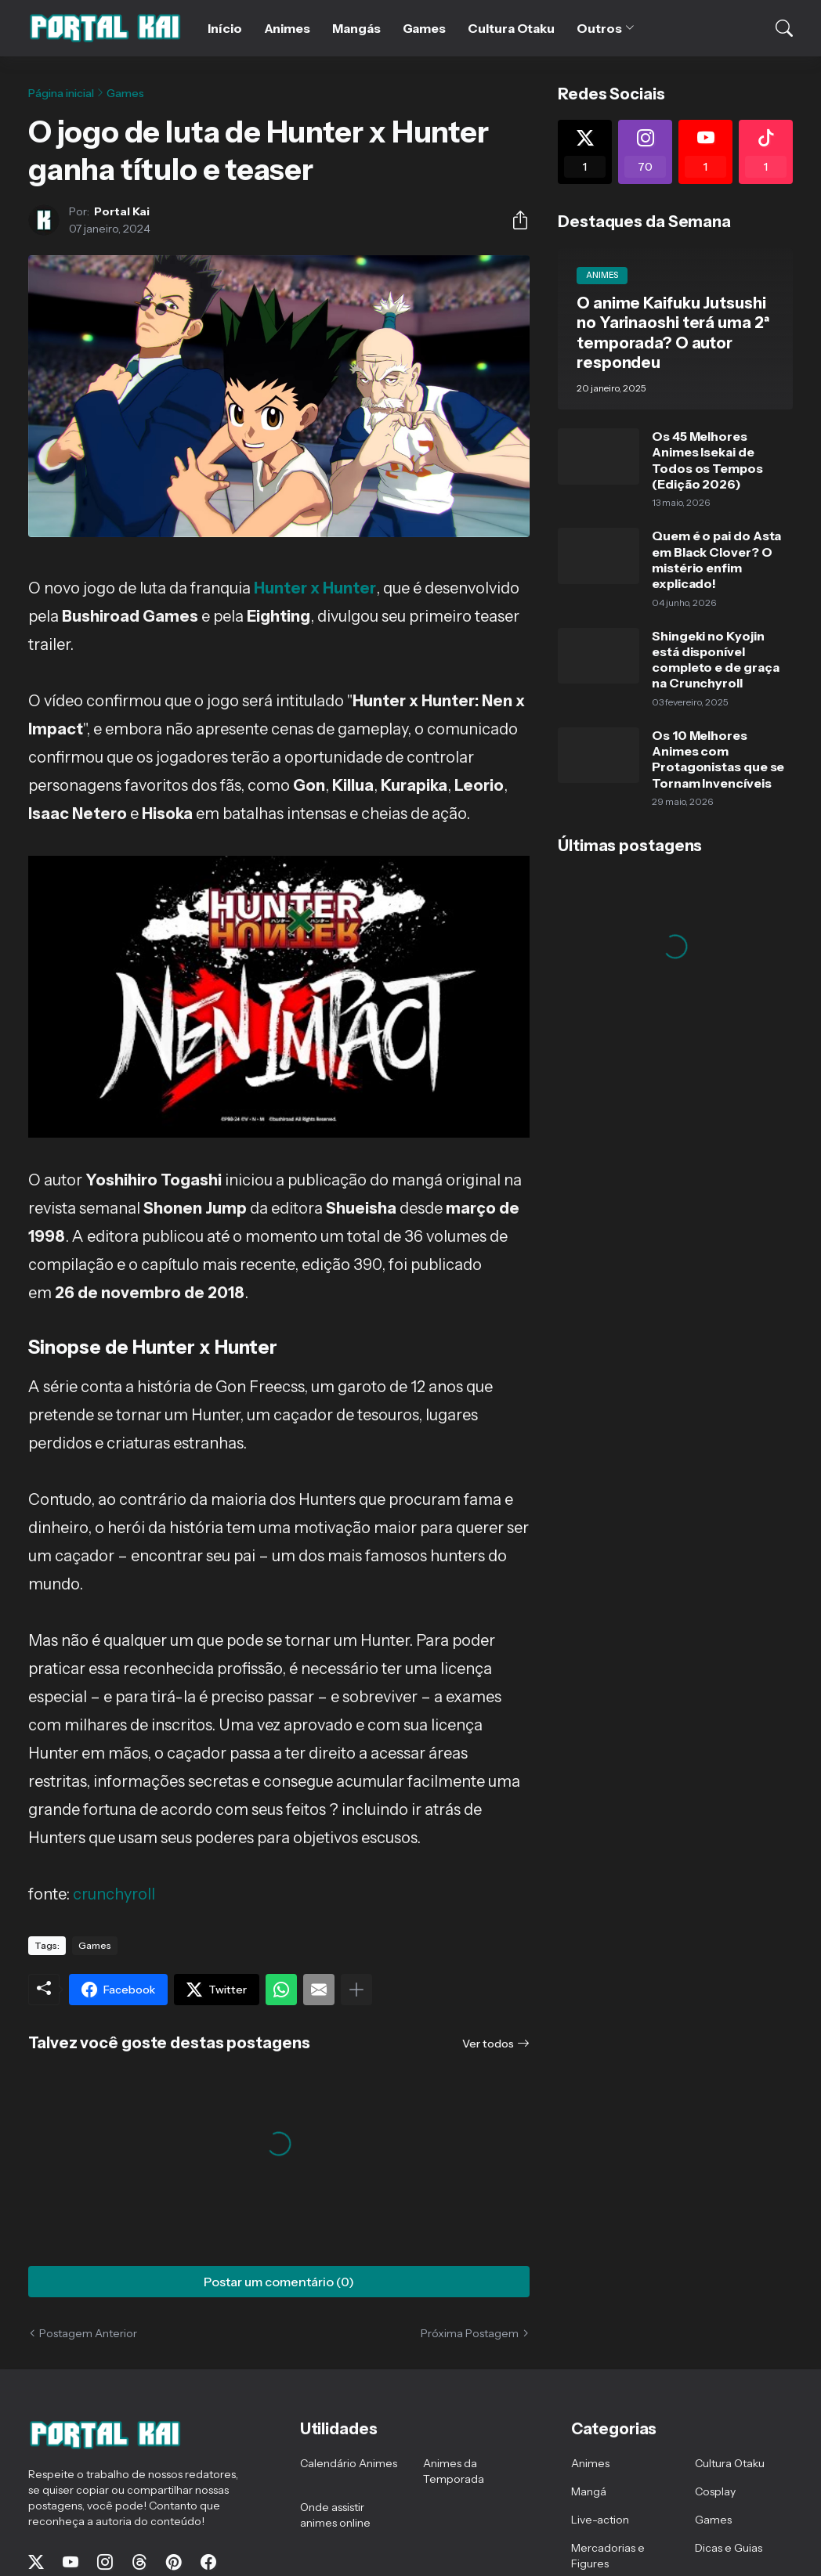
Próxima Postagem (470, 2333)
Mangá (588, 2491)
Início (225, 28)
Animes (287, 28)
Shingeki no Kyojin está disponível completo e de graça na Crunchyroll (715, 659)
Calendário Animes (348, 2463)
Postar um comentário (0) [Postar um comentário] (279, 2281)
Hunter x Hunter (315, 588)
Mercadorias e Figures (608, 2556)
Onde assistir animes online (335, 2515)
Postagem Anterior (88, 2333)
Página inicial (61, 93)
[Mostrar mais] (356, 1989)
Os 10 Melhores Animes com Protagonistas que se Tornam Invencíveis (718, 759)
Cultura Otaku (511, 28)
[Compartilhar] (514, 220)
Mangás (356, 28)
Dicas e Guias (728, 2548)
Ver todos (488, 2044)
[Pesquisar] (774, 28)
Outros (599, 28)
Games (425, 28)
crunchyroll (114, 1894)
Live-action (600, 2520)
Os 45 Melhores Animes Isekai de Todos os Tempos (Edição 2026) (707, 460)
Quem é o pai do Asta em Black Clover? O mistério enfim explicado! (716, 559)
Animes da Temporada (453, 2471)
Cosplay (715, 2491)
